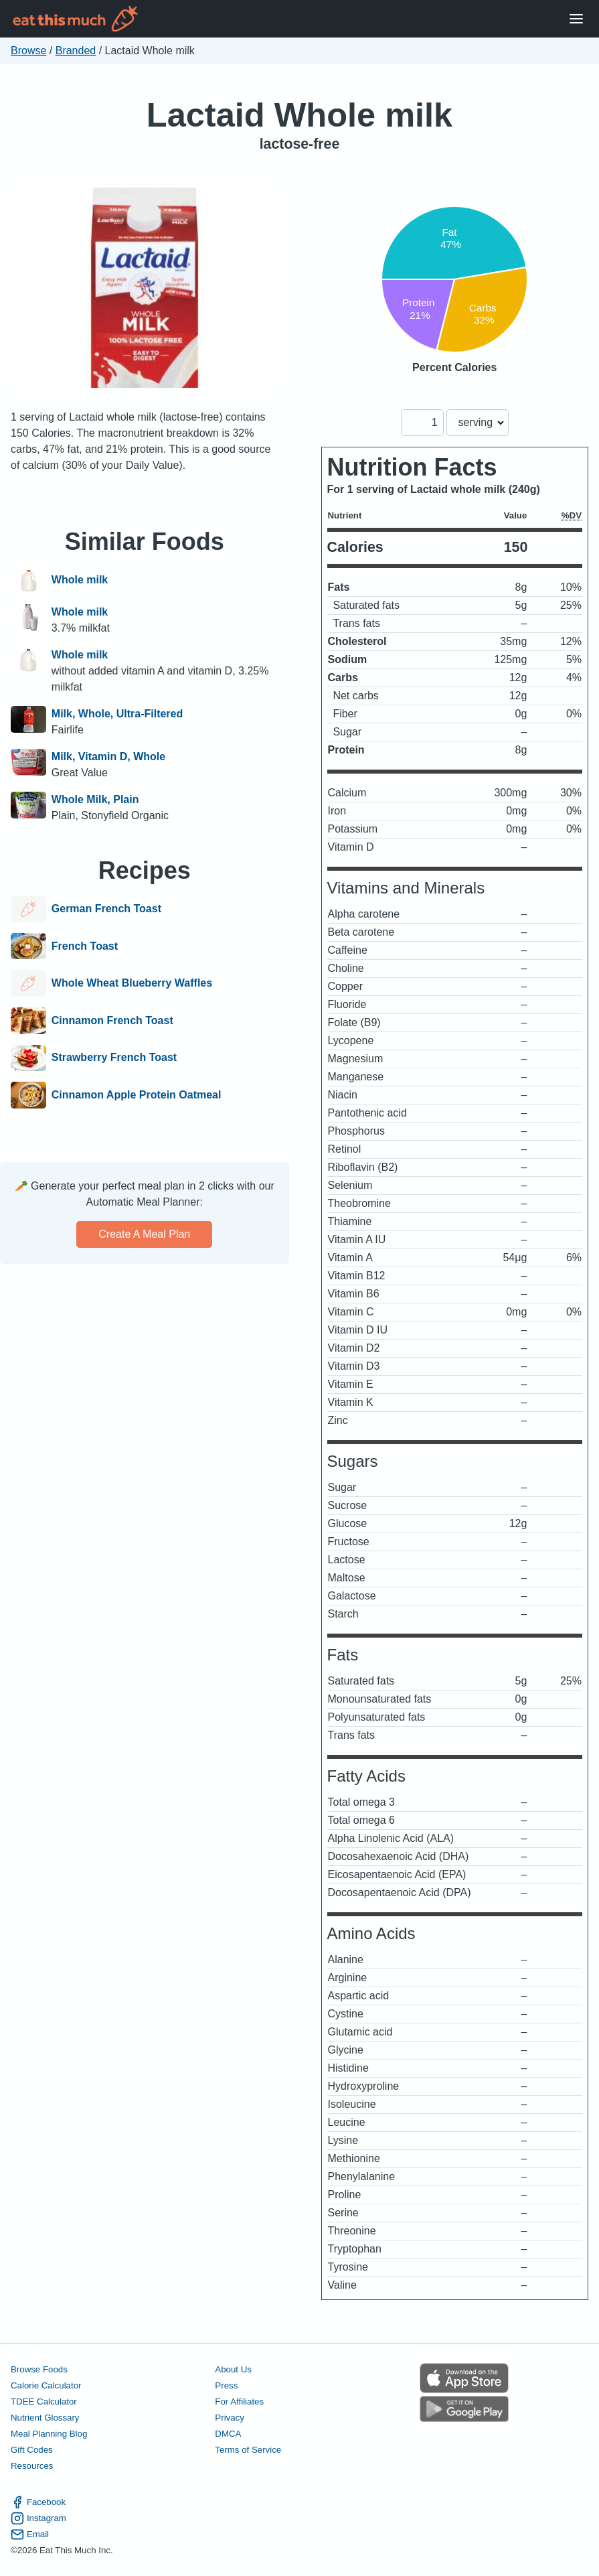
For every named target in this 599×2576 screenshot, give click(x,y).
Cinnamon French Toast (112, 1020)
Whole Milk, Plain (95, 799)
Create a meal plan (144, 1234)
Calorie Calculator (46, 2385)
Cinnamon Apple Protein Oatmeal (137, 1095)
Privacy (229, 2418)
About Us (233, 2369)
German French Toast (106, 909)
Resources (32, 2466)
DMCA (228, 2434)
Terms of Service (248, 2450)
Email (30, 2534)
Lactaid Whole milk (299, 115)
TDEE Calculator (44, 2401)
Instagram (38, 2518)
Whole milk (80, 580)
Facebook (38, 2502)
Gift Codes (32, 2450)
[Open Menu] (576, 19)
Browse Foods (39, 2369)
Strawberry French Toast (114, 1058)
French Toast (85, 946)
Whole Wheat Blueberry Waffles (132, 983)
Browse (28, 50)
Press (226, 2385)
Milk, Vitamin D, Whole (108, 756)
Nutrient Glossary (45, 2418)
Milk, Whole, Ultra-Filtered (117, 713)
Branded (76, 50)
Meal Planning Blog (49, 2434)
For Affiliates (239, 2401)
